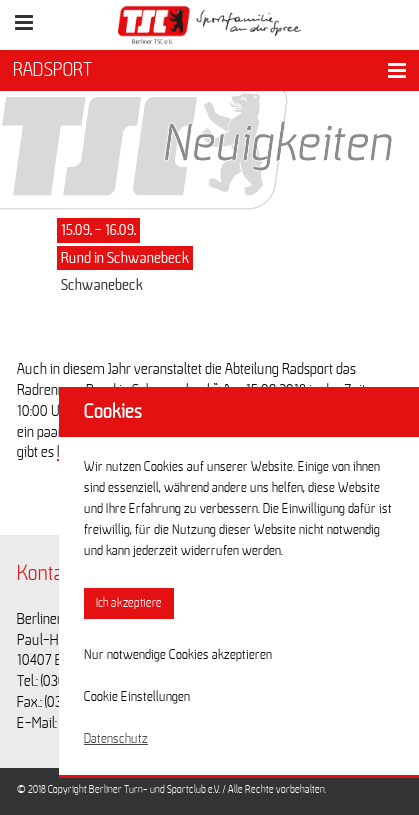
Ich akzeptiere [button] (129, 603)
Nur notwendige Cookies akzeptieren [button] (178, 655)
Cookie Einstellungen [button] (137, 697)
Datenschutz (116, 739)
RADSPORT (52, 70)
